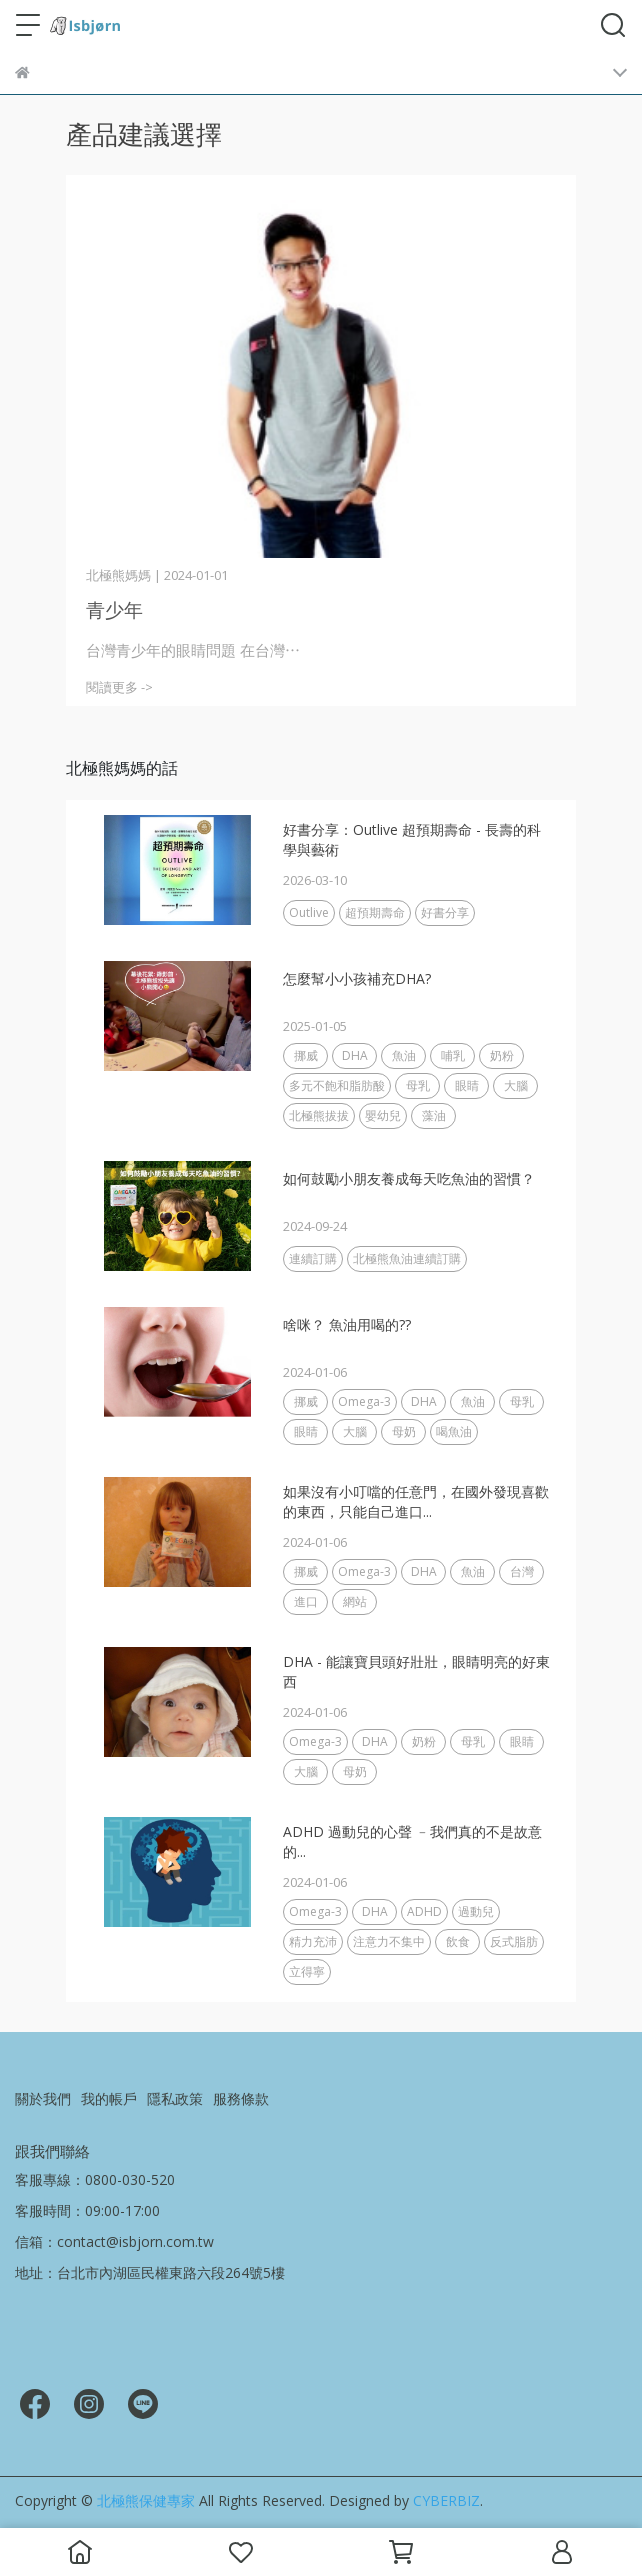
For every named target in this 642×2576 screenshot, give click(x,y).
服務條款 (241, 2098)
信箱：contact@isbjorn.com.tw (114, 2241)
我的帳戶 (109, 2098)
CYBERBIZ (446, 2500)
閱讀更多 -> (119, 687)
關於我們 (43, 2098)
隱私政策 (175, 2098)
